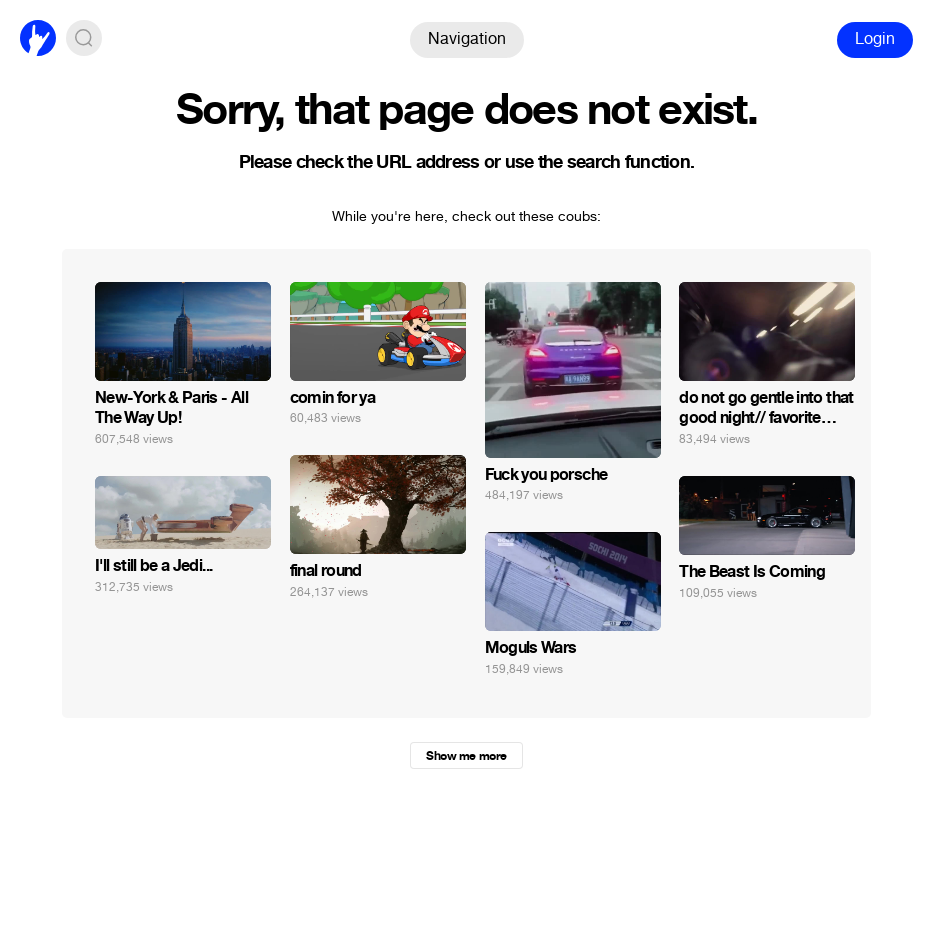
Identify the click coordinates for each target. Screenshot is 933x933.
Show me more (466, 756)
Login (875, 38)
